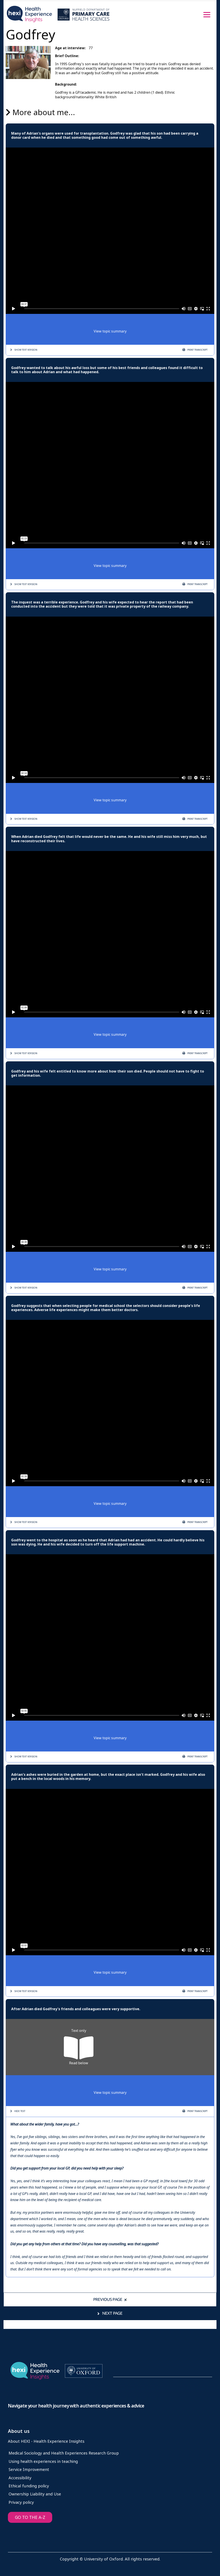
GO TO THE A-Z (30, 2517)
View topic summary (110, 331)
